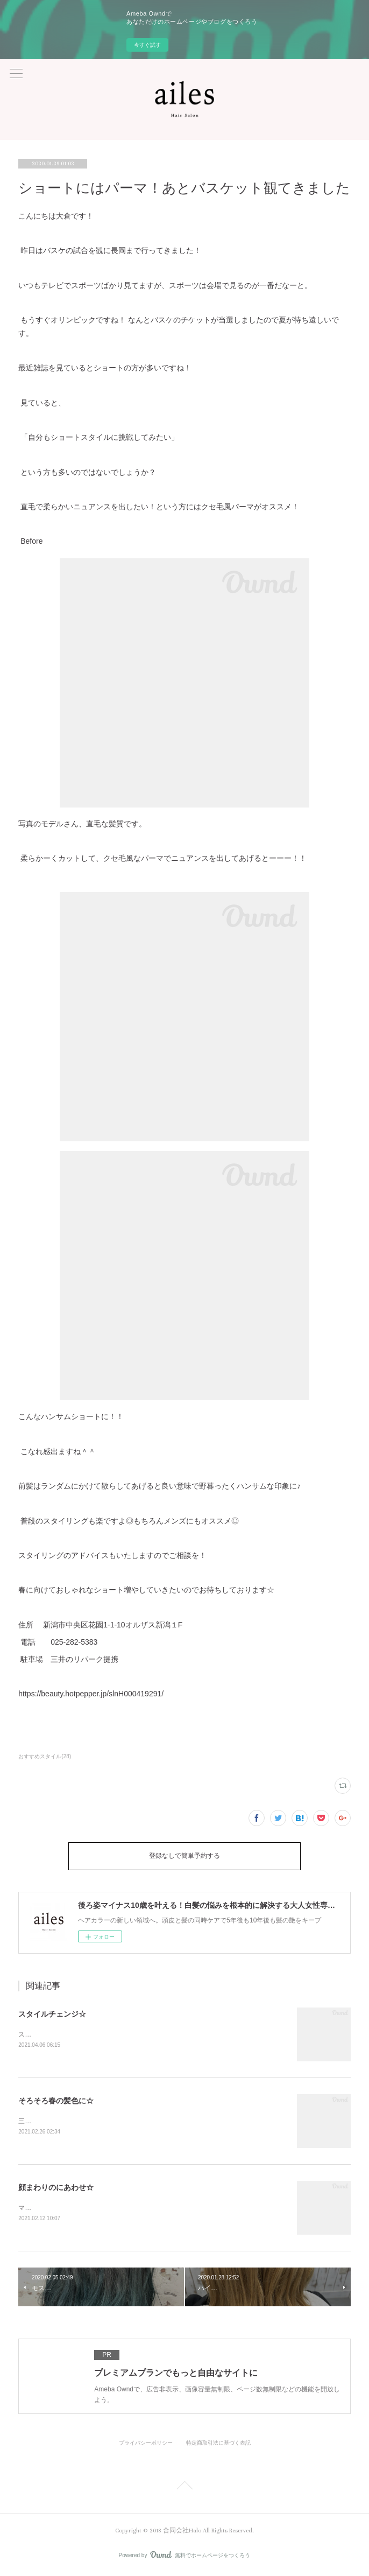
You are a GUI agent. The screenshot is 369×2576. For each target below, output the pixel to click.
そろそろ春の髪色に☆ (56, 2101)
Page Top (184, 2489)
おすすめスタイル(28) (44, 1756)
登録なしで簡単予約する (184, 1855)
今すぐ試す (147, 45)
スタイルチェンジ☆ (52, 2014)
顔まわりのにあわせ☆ (56, 2188)
